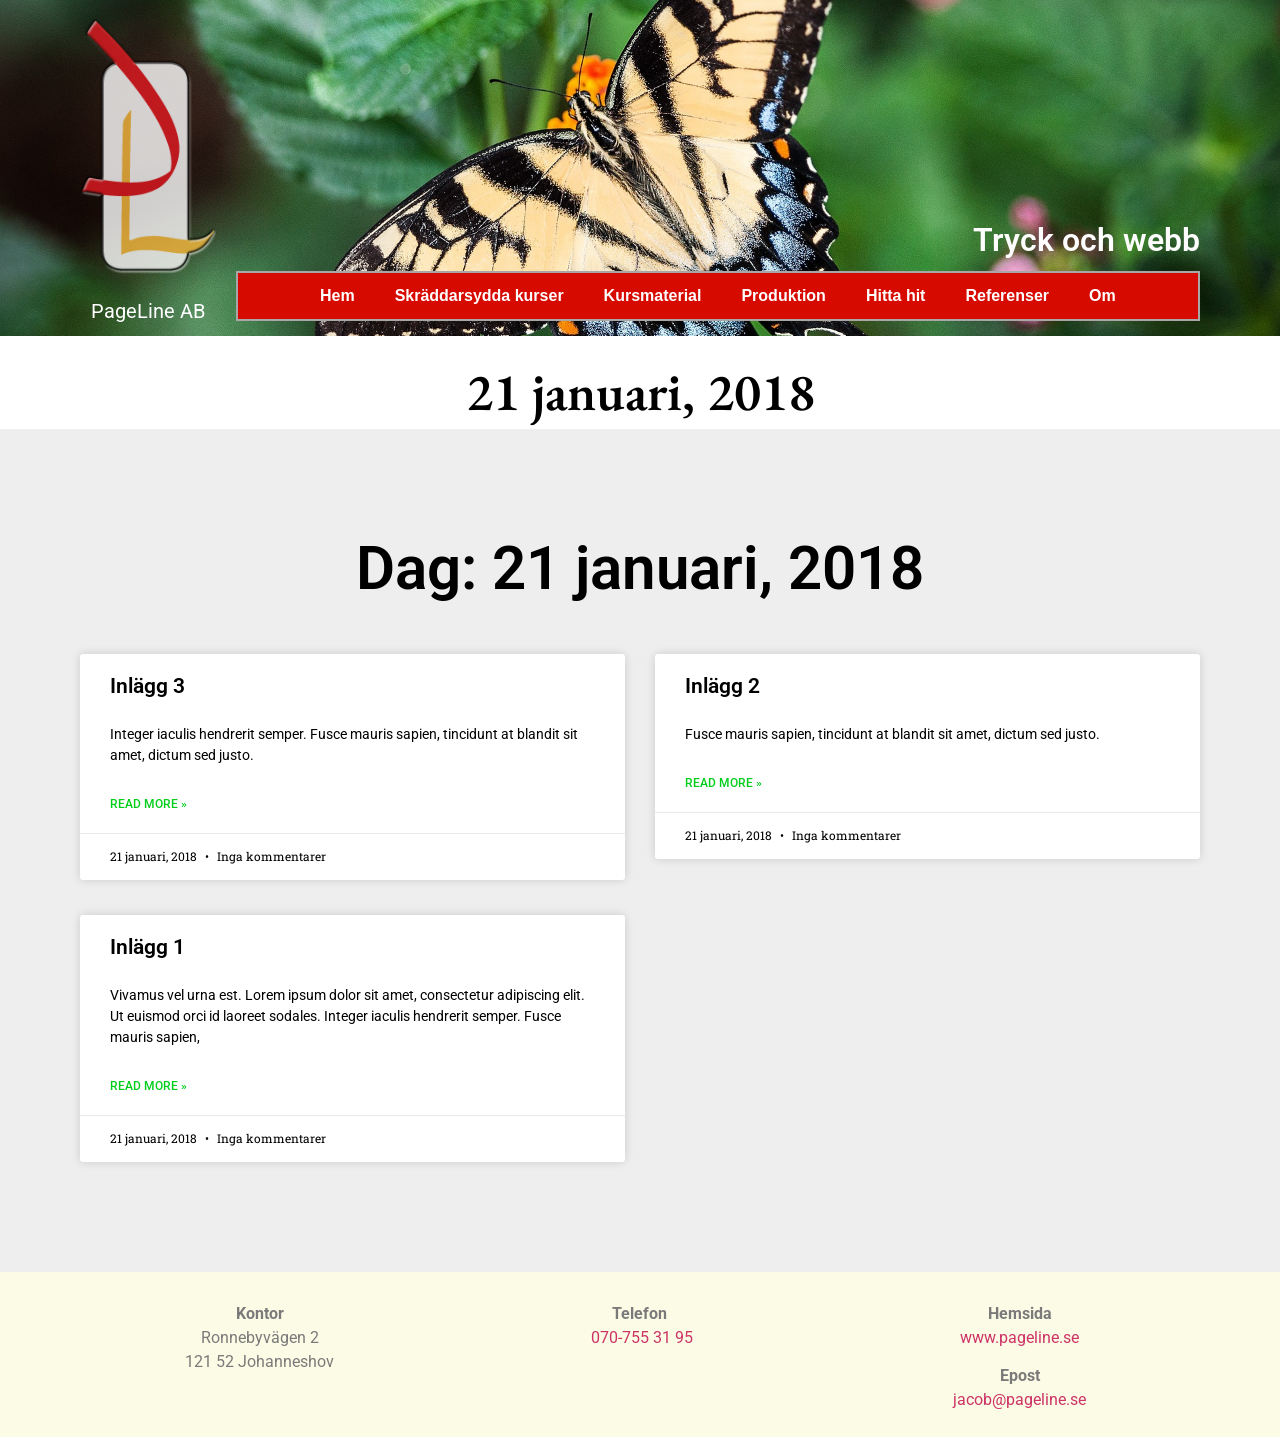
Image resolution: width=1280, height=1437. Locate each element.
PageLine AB (148, 311)
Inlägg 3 (147, 686)
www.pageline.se (1019, 1337)
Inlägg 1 (147, 947)
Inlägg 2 (722, 686)
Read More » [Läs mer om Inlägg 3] (148, 804)
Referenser (1007, 295)
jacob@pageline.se (1019, 1399)
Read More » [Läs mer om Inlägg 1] (148, 1086)
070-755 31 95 (642, 1337)
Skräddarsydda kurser (479, 295)
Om (1102, 295)
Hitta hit (896, 295)
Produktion (783, 295)
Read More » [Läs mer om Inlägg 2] (723, 783)
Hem (337, 295)
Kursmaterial (653, 295)
